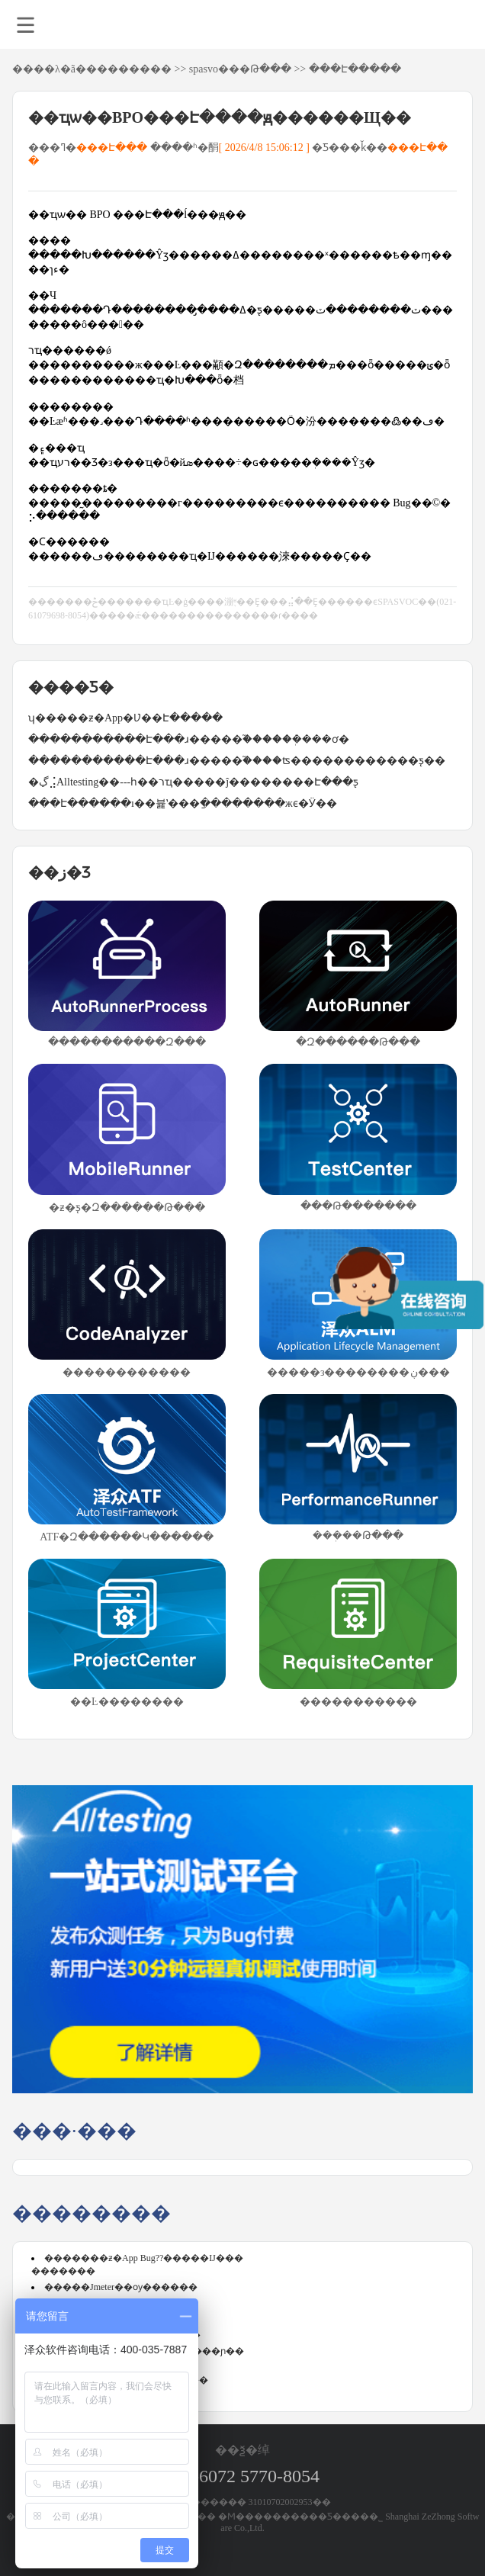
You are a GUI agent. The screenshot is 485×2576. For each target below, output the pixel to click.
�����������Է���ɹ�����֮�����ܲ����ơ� (188, 739)
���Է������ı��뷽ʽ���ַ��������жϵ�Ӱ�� (182, 803)
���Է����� (355, 69)
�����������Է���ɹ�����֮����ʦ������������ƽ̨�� (236, 760)
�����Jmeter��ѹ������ (121, 2287)
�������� (129, 69)
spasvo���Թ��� (240, 69)
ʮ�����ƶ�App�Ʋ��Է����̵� (125, 718)
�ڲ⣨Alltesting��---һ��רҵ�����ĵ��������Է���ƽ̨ (193, 782)
